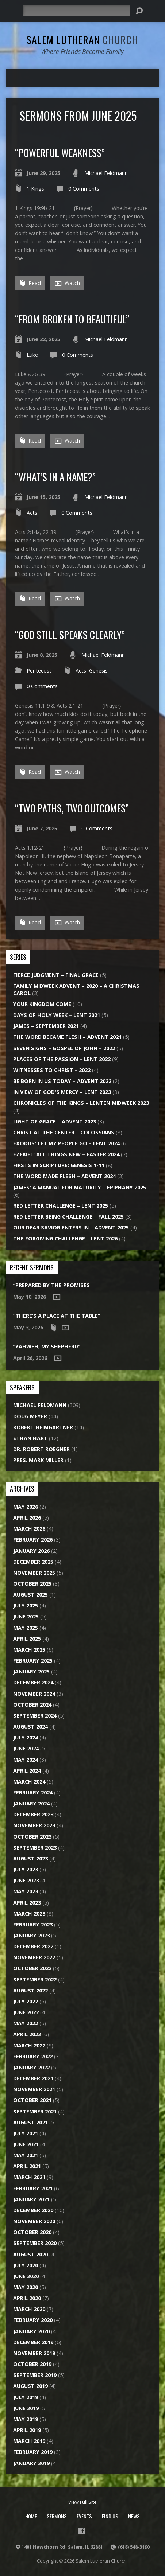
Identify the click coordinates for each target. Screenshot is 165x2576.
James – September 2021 (46, 1025)
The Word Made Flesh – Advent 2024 (64, 1176)
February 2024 (33, 1792)
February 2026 (33, 1539)
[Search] (76, 10)
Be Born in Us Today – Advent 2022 (62, 1080)
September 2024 (35, 1715)
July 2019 (25, 2397)
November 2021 (34, 2089)
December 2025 (33, 1561)
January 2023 (31, 1935)
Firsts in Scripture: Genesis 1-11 (58, 1165)
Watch (67, 283)
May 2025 (25, 1627)
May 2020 (25, 2287)
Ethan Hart (30, 1438)
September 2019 (35, 2375)
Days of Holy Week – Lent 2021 (56, 1015)
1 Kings (35, 188)
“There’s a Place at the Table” (56, 1315)
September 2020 (35, 2243)
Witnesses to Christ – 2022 (52, 1070)
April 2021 (27, 2166)
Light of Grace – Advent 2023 (54, 1121)
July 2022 (25, 2001)
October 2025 (32, 1583)
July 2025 (25, 1605)
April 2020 (27, 2298)
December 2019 (33, 2342)
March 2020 (29, 2309)
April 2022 (27, 2034)
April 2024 (27, 1770)
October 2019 (32, 2364)
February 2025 (33, 1660)
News (134, 2516)
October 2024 (32, 1704)
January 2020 (31, 2331)
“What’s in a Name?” (55, 476)
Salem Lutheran (82, 39)
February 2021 (33, 2188)
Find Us (110, 2516)
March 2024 (29, 1781)
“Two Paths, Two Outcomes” (72, 807)
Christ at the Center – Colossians (63, 1132)
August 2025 (30, 1594)
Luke (32, 354)
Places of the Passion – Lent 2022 (62, 1059)
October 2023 (32, 1836)
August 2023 (30, 1858)
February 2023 (33, 1924)
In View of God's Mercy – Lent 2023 (62, 1091)
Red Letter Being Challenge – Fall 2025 (68, 1216)
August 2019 (30, 2385)
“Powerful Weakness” (60, 152)
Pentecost (39, 670)
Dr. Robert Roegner (41, 1449)
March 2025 (29, 1649)
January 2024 (31, 1803)
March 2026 (29, 1528)
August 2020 (30, 2254)
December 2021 (33, 2078)
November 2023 (34, 1825)
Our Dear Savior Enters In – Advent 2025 (71, 1227)
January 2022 (31, 2067)
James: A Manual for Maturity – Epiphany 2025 (79, 1187)
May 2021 (25, 2155)
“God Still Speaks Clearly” (70, 634)
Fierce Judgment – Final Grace (56, 974)
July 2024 (25, 1737)
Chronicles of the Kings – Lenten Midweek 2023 (81, 1102)
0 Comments (83, 188)
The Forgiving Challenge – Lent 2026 (65, 1238)
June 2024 (26, 1748)
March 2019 (29, 2440)
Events (84, 2516)
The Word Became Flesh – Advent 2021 (67, 1036)
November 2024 (34, 1693)
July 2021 (25, 2133)
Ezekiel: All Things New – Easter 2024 (66, 1154)
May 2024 (25, 1759)
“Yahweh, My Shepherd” (46, 1346)
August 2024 (30, 1726)
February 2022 (33, 2056)
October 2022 (32, 1968)
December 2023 (33, 1814)
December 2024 (33, 1682)
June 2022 (26, 2012)
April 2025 (27, 1638)
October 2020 (32, 2232)
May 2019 (25, 2419)
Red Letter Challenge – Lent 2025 (60, 1205)
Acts (32, 512)
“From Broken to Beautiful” (72, 318)
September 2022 (35, 1979)
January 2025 (31, 1671)
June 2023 (26, 1880)
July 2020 (25, 2265)
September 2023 (35, 1847)
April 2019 (27, 2430)
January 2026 (31, 1550)
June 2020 (26, 2276)
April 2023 (27, 1902)
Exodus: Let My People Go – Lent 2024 (66, 1143)
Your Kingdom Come (42, 1004)
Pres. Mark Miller (38, 1460)
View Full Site (82, 2502)
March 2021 (29, 2177)
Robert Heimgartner (43, 1427)
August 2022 (30, 1990)
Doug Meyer (30, 1416)
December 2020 (33, 2210)
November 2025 (34, 1572)
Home (31, 2516)
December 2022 (33, 1946)
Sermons (57, 2516)
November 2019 (34, 2353)
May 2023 (25, 1891)
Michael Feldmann (106, 172)
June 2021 (26, 2144)
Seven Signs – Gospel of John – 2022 (64, 1048)
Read (30, 283)
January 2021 (31, 2199)
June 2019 (26, 2408)
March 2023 (29, 1913)
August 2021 (30, 2122)
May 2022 (25, 2023)
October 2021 (32, 2100)
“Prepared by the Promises (51, 1285)
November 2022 (34, 1957)
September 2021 (35, 2111)
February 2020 (33, 2319)
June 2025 (26, 1616)
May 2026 (25, 1506)
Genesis (98, 670)
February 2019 (33, 2451)
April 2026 (27, 1517)
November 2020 (34, 2221)
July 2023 (25, 1869)
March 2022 (29, 2045)
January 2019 (31, 2463)
